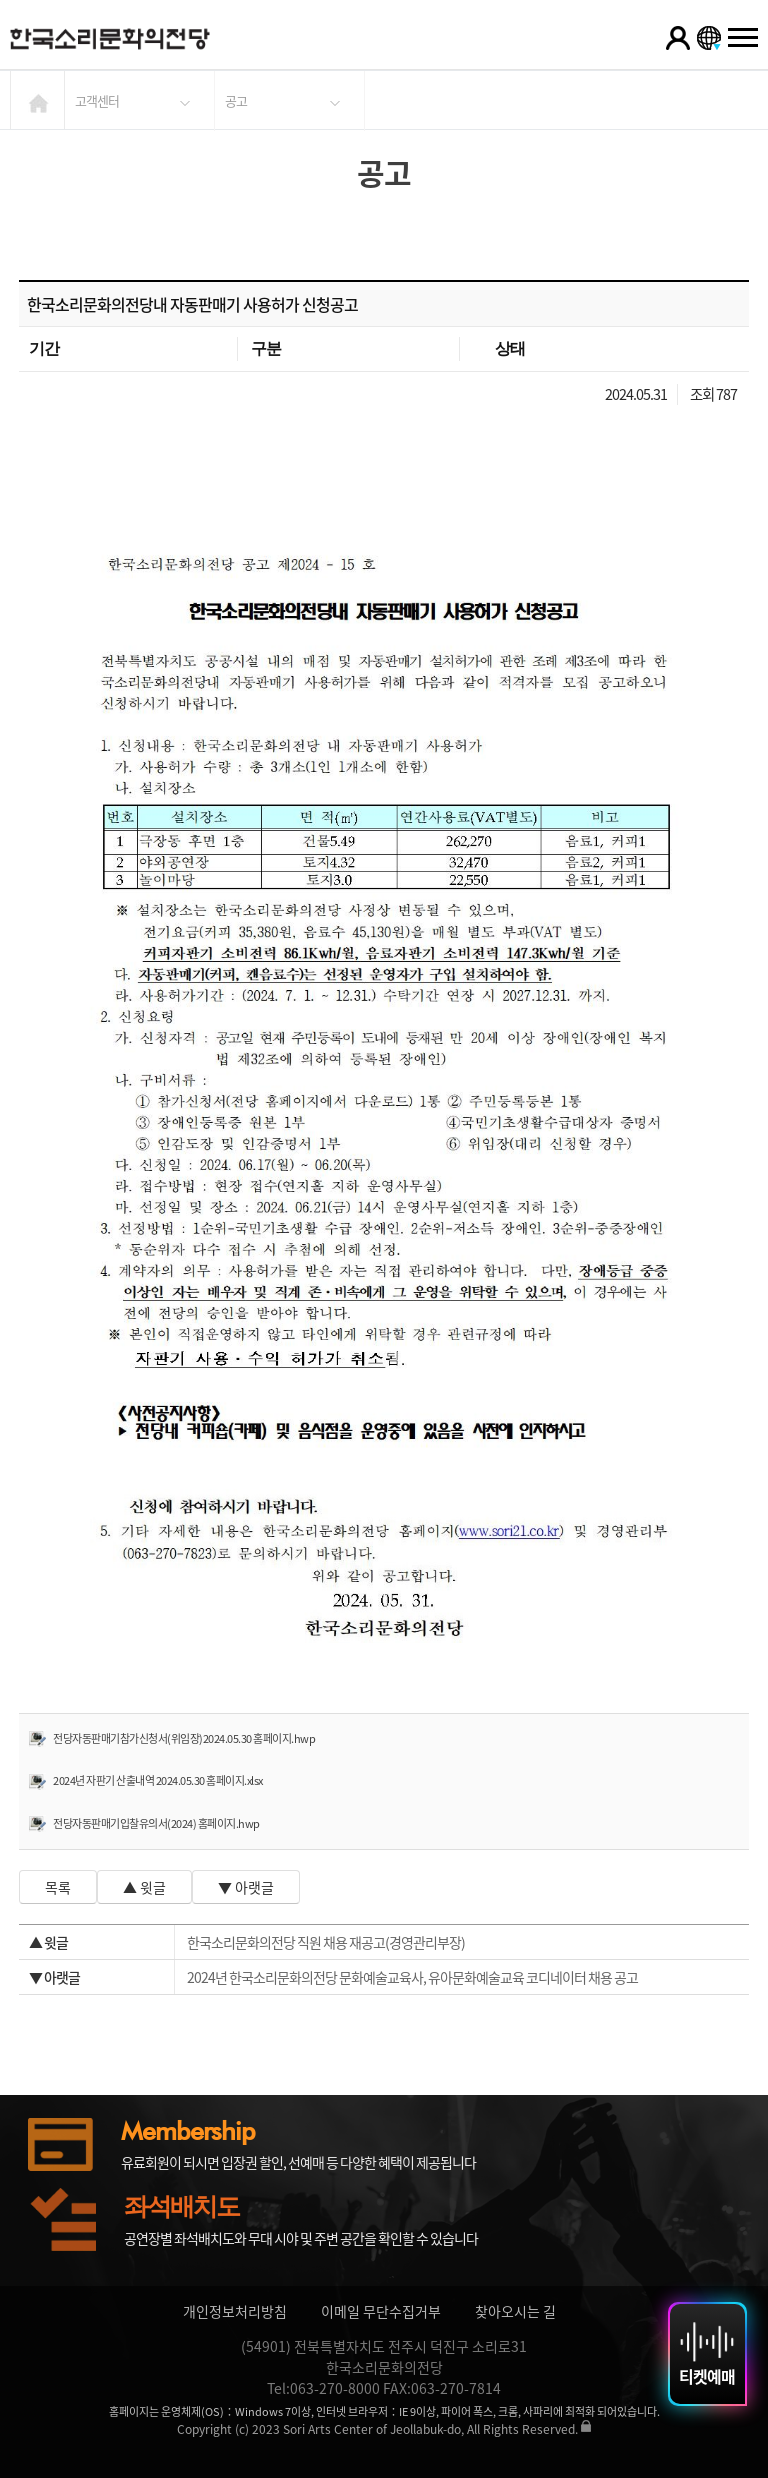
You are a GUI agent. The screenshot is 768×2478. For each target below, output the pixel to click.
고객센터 (97, 100)
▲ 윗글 (144, 1887)
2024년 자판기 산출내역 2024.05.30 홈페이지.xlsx (158, 1780)
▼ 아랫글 (246, 1887)
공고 (236, 100)
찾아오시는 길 (515, 2311)
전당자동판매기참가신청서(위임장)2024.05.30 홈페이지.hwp (184, 1738)
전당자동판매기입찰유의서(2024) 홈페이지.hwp (156, 1823)
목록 (58, 1887)
